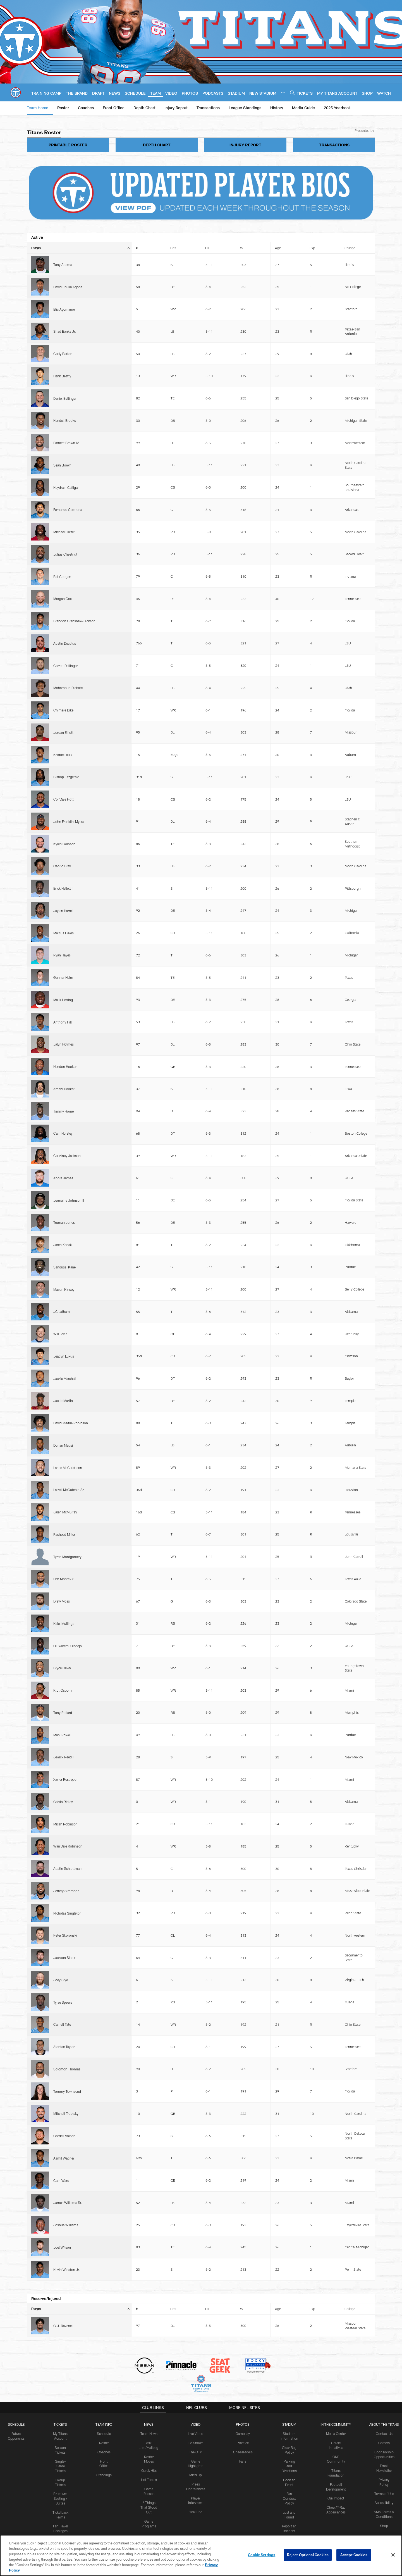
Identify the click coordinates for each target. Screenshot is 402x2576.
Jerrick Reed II (63, 932)
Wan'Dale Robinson (67, 969)
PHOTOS (243, 1299)
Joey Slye (60, 1031)
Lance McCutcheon (67, 791)
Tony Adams (62, 258)
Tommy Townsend (67, 1078)
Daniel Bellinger (64, 320)
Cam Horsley (63, 650)
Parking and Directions (289, 1340)
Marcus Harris (63, 565)
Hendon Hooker (64, 621)
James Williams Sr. (67, 1130)
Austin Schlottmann (68, 979)
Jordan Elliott (63, 470)
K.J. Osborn (62, 903)
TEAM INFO (103, 1299)
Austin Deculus (64, 433)
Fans (242, 1335)
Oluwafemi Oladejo (67, 880)
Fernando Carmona (67, 376)
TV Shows (195, 1317)
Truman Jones (64, 687)
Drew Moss (61, 861)
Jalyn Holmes (63, 612)
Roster (104, 1317)
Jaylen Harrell (63, 555)
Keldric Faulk (62, 480)
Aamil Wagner (63, 1111)
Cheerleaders (243, 1326)
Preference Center (372, 1502)
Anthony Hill (62, 602)
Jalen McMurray (65, 810)
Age (278, 248)
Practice (243, 1317)
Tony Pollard (62, 913)
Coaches (104, 1326)
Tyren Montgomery (67, 835)
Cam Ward (61, 1120)
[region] (201, 2555)
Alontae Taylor (64, 1059)
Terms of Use (384, 1368)
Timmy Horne (63, 640)
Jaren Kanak (62, 697)
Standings (104, 1349)
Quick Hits (149, 1345)
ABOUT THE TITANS (384, 1299)
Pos (173, 248)
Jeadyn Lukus (63, 744)
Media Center (336, 1308)
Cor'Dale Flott (63, 499)
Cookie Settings (323, 1502)
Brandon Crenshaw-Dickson (74, 423)
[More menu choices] (283, 93)
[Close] (393, 2555)
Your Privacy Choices (271, 1502)
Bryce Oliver (62, 892)
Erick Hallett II (63, 546)
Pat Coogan (62, 404)
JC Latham (61, 725)
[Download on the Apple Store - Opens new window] (181, 1451)
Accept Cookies (353, 2555)
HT (207, 248)
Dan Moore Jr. (63, 851)
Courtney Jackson (67, 659)
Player (80, 248)
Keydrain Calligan (66, 364)
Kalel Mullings (63, 870)
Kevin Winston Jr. (66, 1158)
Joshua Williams (65, 1139)
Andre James (63, 669)
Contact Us (384, 1308)
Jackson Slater (64, 1019)
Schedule (16, 1299)
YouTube (195, 1386)
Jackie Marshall (64, 754)
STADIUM (289, 1299)
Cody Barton (62, 301)
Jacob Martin (63, 763)
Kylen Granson (64, 525)
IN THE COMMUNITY (335, 1299)
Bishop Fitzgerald (66, 489)
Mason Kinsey (63, 716)
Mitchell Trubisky (65, 1087)
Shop (384, 1400)
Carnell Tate (62, 1050)
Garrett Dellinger (65, 442)
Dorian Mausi (63, 782)
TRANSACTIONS (334, 144)
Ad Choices (224, 1502)
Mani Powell (62, 922)
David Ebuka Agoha (67, 268)
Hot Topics (149, 1354)
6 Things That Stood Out (148, 1381)
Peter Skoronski (65, 1007)
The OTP (195, 1326)
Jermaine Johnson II (68, 678)
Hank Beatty (62, 310)
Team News (148, 1308)
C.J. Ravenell (63, 1204)
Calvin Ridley (63, 951)
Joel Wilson (62, 1149)
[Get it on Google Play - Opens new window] (219, 1453)
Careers (384, 1317)
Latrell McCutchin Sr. (69, 801)
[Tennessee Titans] (201, 1476)
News (149, 1299)
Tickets (60, 1299)
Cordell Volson (64, 1099)
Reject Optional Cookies (308, 2555)
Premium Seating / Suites (60, 1372)
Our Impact (335, 1372)
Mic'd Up (195, 1349)
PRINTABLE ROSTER (68, 144)
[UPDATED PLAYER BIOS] (201, 192)
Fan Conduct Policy (289, 1372)
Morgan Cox (62, 414)
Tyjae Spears (62, 1040)
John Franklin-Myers (68, 511)
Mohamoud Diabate (68, 452)
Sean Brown (62, 350)
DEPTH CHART (157, 144)
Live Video (195, 1308)
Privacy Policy (26, 1502)
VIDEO (195, 1299)
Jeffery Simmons (66, 988)
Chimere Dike (63, 461)
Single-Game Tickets (60, 1340)
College (349, 248)
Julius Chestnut (65, 395)
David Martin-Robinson (70, 773)
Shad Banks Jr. (64, 289)
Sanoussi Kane (64, 706)
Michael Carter (64, 385)
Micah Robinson (65, 960)
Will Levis (60, 735)
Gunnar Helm (63, 584)
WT (242, 248)
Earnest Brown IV (66, 338)
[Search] (292, 92)
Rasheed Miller (64, 820)
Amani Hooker (64, 631)
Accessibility (384, 1377)
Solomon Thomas (66, 1068)
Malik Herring (63, 593)
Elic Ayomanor (64, 277)
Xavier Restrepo (64, 941)
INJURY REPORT (245, 144)
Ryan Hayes (62, 574)
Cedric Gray (62, 537)
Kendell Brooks (64, 329)
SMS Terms (149, 1502)
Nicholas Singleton (67, 998)
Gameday (243, 1308)
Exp (312, 248)
